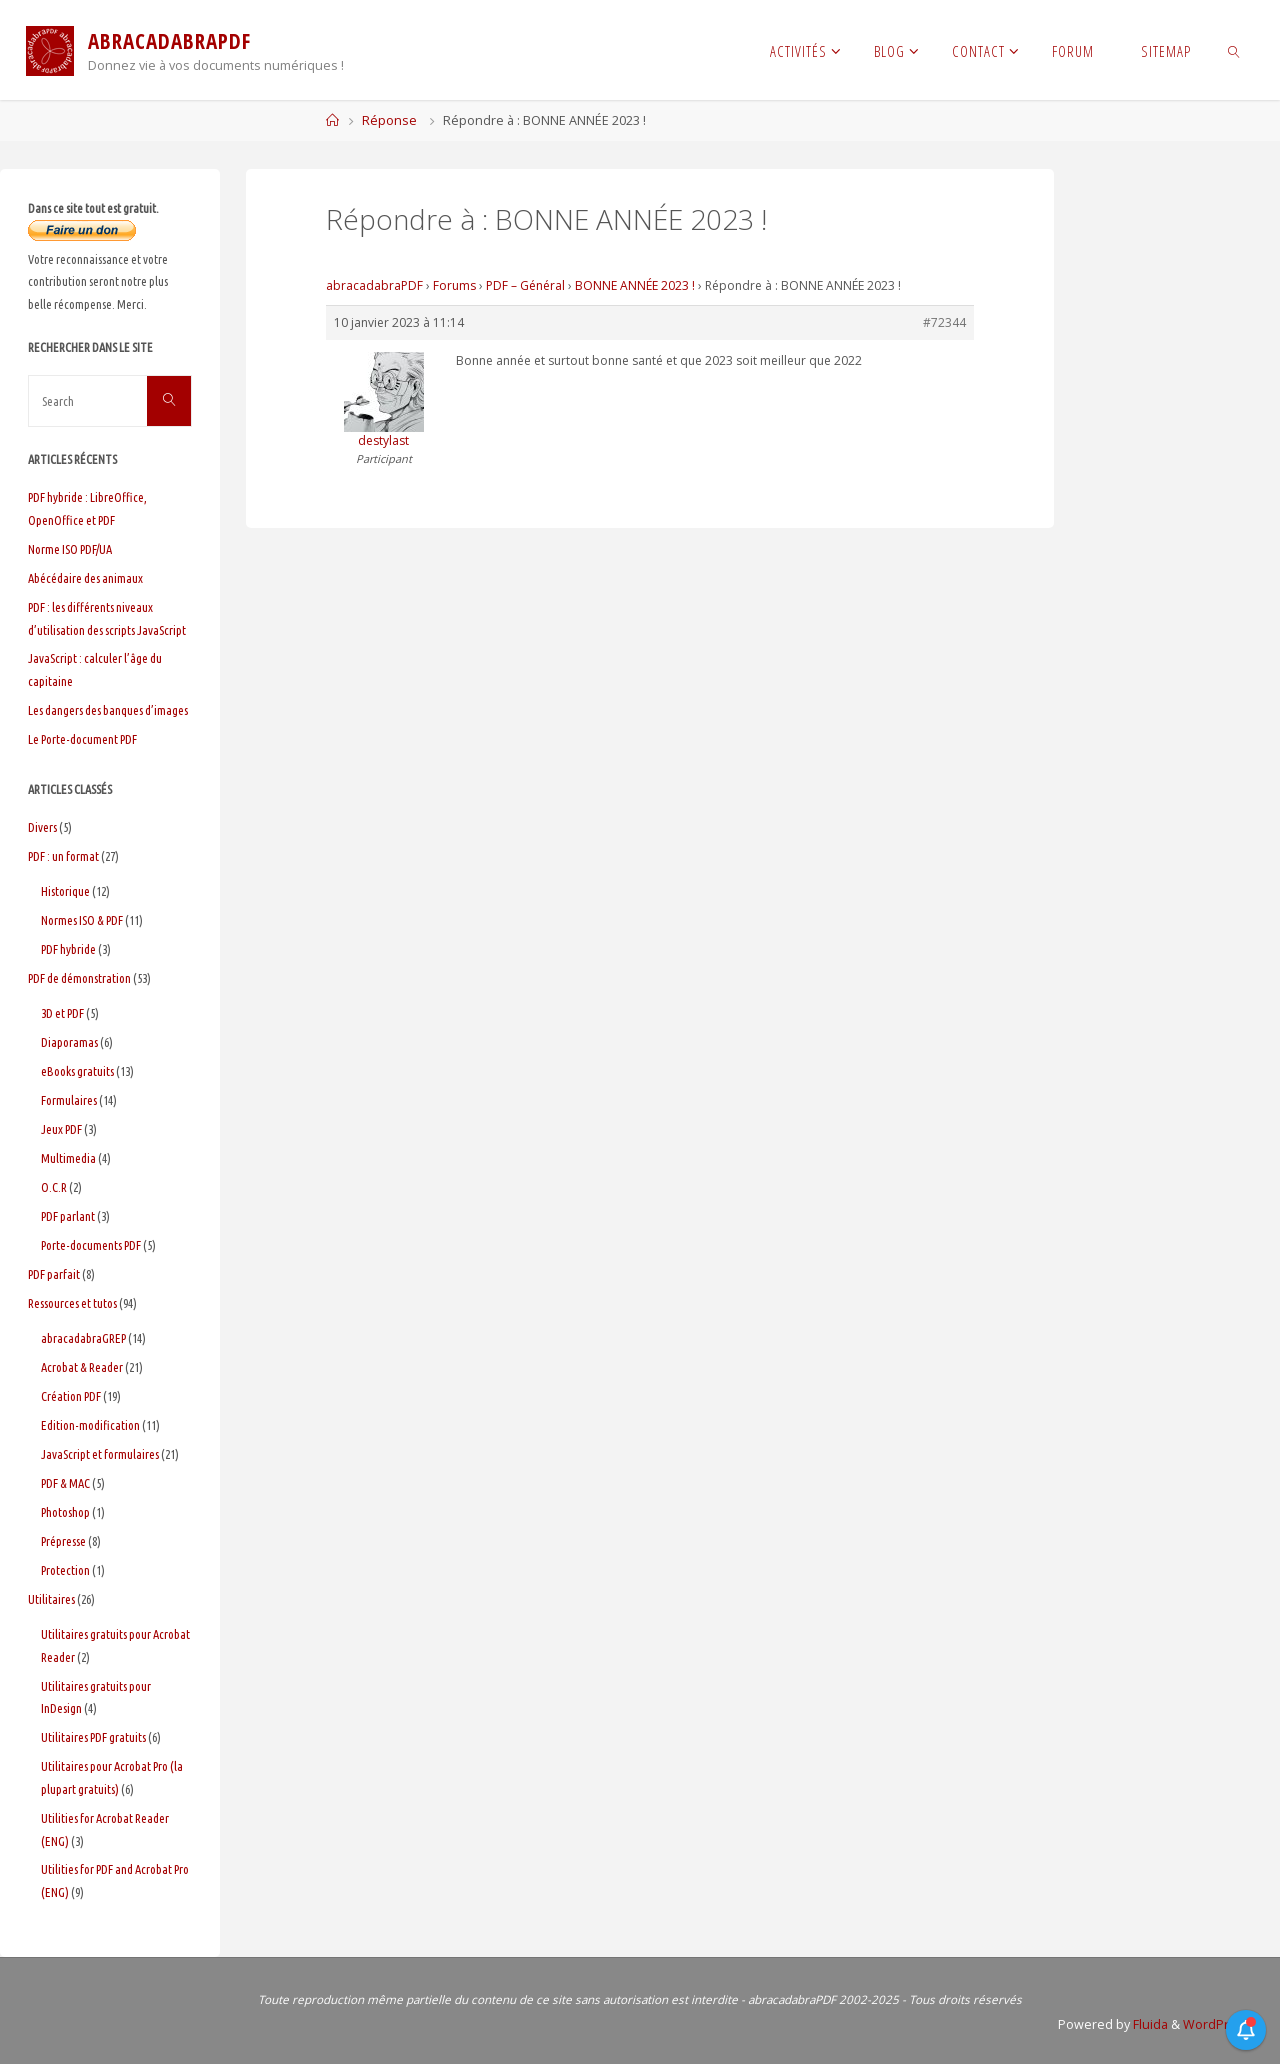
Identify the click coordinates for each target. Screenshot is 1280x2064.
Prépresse (63, 1541)
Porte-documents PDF (91, 1245)
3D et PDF (62, 1013)
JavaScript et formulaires (100, 1454)
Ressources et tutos (72, 1303)
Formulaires (69, 1100)
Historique (65, 891)
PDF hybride (68, 949)
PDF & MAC (65, 1483)
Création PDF (71, 1396)
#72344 (944, 322)
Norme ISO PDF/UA (70, 549)
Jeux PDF (61, 1129)
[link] (1234, 50)
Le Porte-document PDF (82, 739)
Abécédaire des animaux (85, 578)
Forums (454, 285)
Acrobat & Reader (82, 1367)
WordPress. (1216, 2024)
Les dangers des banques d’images (108, 710)
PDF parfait (54, 1274)
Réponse (389, 120)
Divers (42, 827)
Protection (65, 1570)
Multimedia (68, 1158)
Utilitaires (51, 1599)
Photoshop (65, 1512)
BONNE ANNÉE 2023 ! (635, 285)
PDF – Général (525, 285)
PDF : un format (63, 856)
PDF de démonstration (79, 978)
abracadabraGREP (83, 1338)
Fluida (1147, 2024)
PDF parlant (68, 1216)
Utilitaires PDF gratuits (93, 1737)
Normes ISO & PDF (82, 920)
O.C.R (54, 1187)
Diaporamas (69, 1042)
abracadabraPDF (374, 285)
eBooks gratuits (77, 1071)
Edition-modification (90, 1425)
